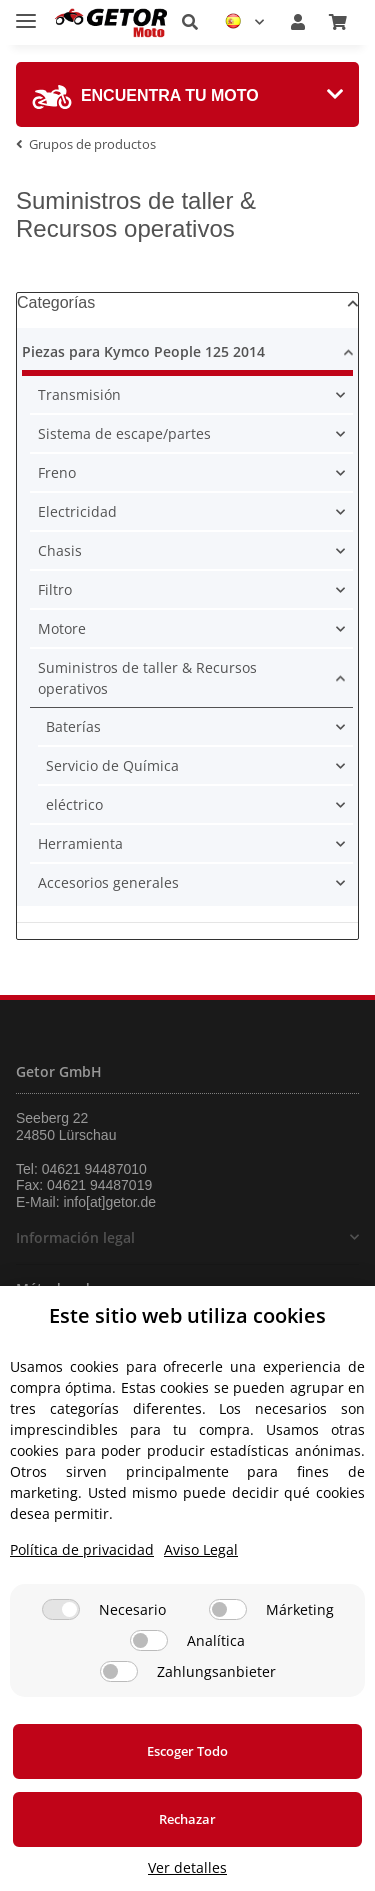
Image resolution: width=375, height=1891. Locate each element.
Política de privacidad (82, 1549)
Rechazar (187, 1819)
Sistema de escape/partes (124, 433)
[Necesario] (61, 1609)
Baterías (73, 726)
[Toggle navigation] (26, 12)
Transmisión (79, 394)
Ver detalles (187, 1867)
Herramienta (80, 843)
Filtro (55, 589)
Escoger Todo (187, 1751)
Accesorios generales (108, 882)
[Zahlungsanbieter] (119, 1671)
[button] (190, 22)
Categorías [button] (56, 302)
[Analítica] (149, 1640)
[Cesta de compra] (338, 22)
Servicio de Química (112, 765)
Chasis (60, 550)
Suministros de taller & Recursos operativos (147, 678)
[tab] (187, 94)
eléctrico (74, 804)
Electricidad (77, 511)
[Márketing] (228, 1609)
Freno (57, 472)
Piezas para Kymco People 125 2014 (143, 351)
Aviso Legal (201, 1549)
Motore (62, 628)
